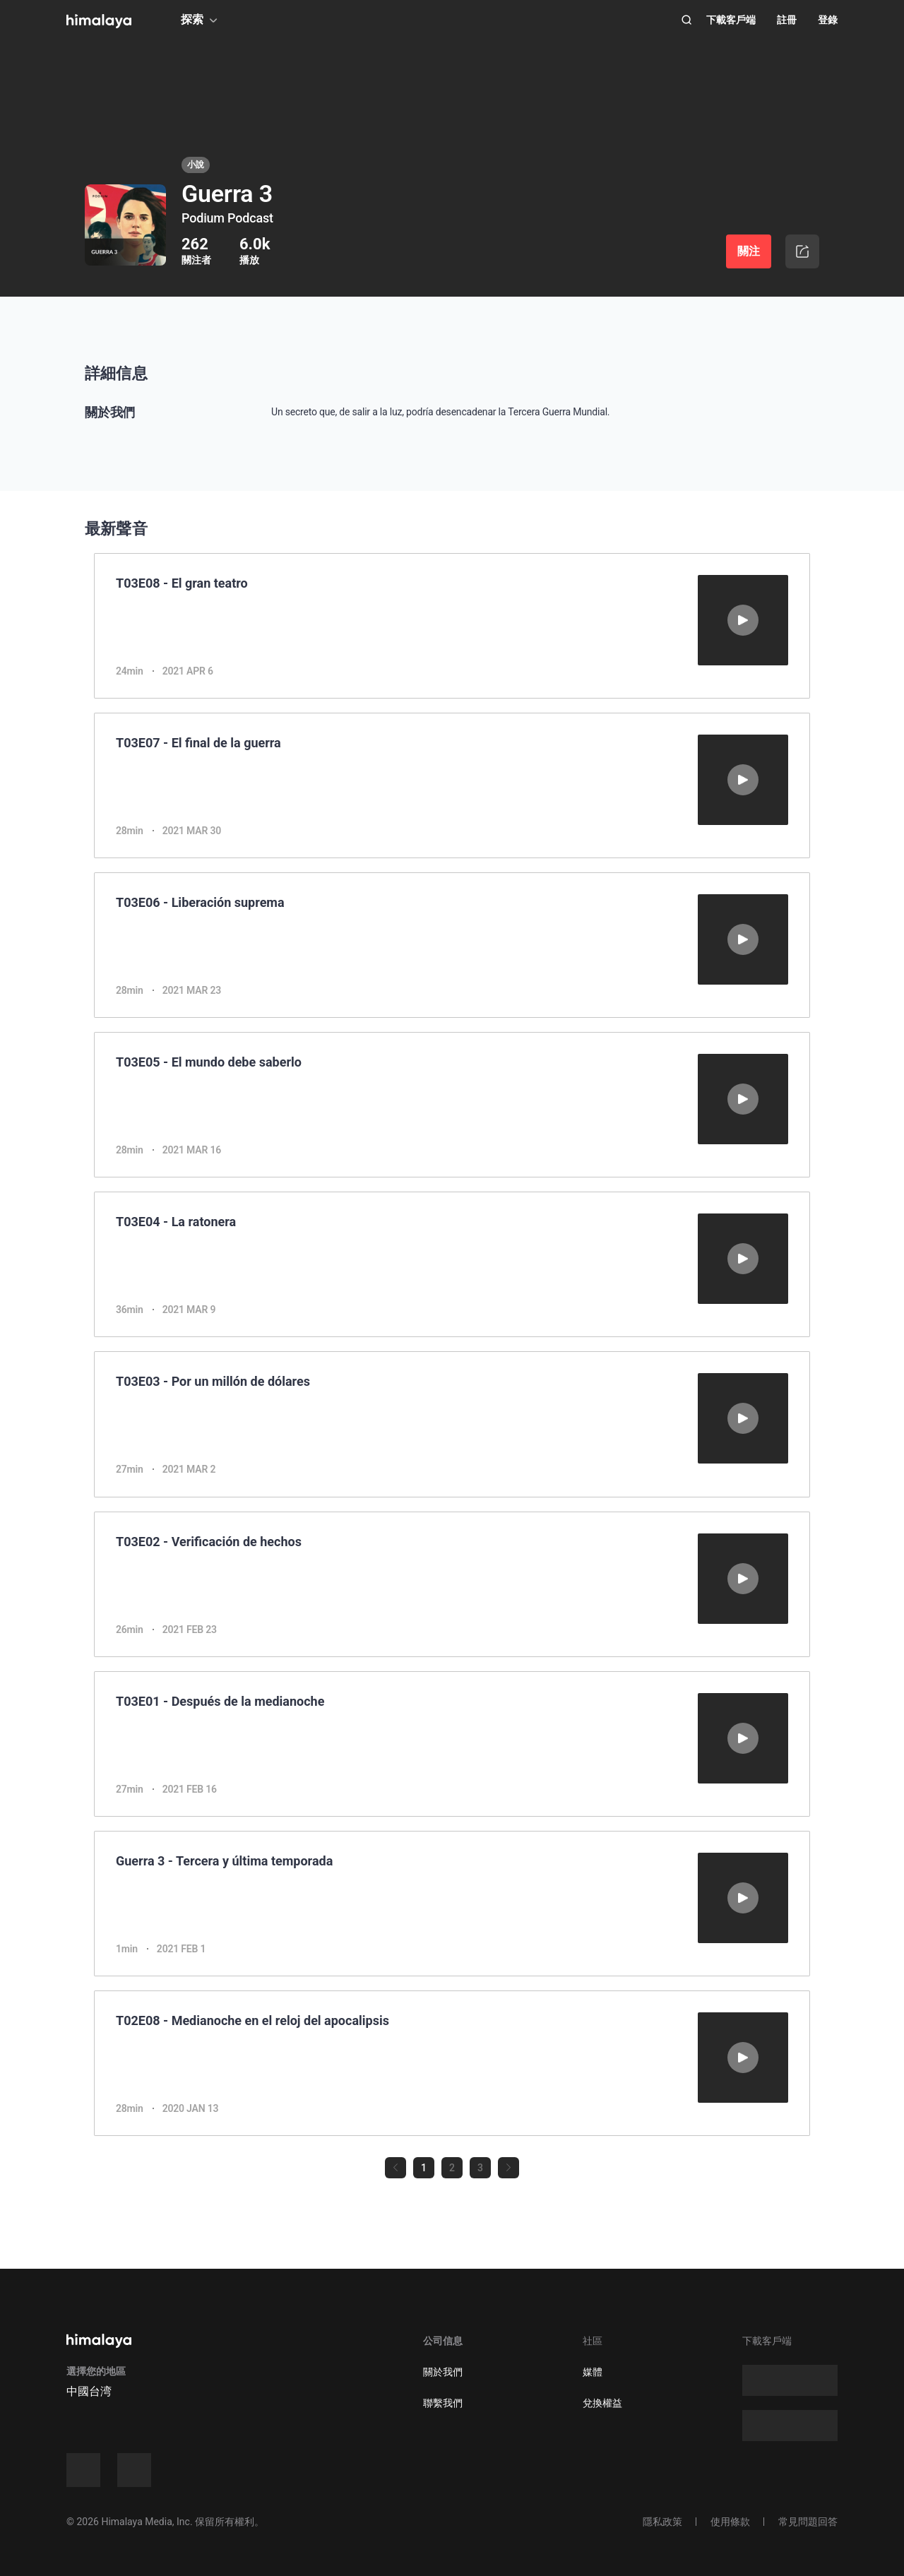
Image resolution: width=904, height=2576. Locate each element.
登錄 (828, 19)
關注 (748, 251)
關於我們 (443, 2372)
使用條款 (730, 2521)
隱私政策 (662, 2521)
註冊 (787, 19)
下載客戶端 (731, 19)
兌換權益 (602, 2403)
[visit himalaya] (98, 21)
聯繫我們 (443, 2403)
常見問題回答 (808, 2521)
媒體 (592, 2372)
